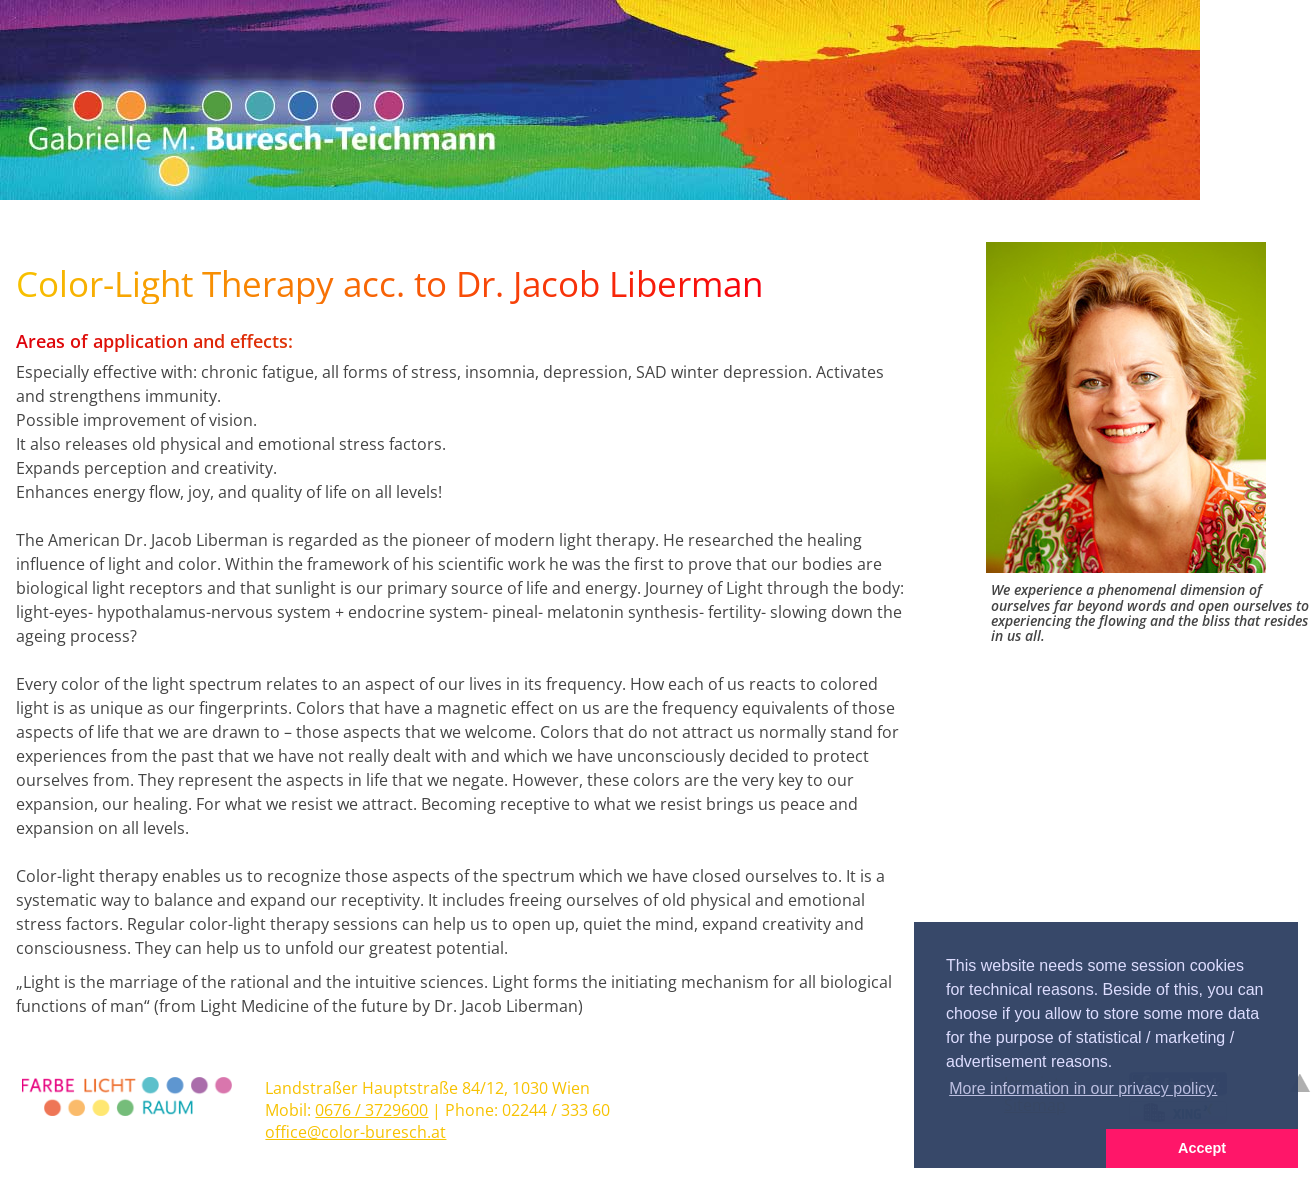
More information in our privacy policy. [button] (1083, 1088)
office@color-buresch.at (355, 1132)
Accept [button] (1202, 1148)
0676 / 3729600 (371, 1110)
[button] (1010, 1149)
